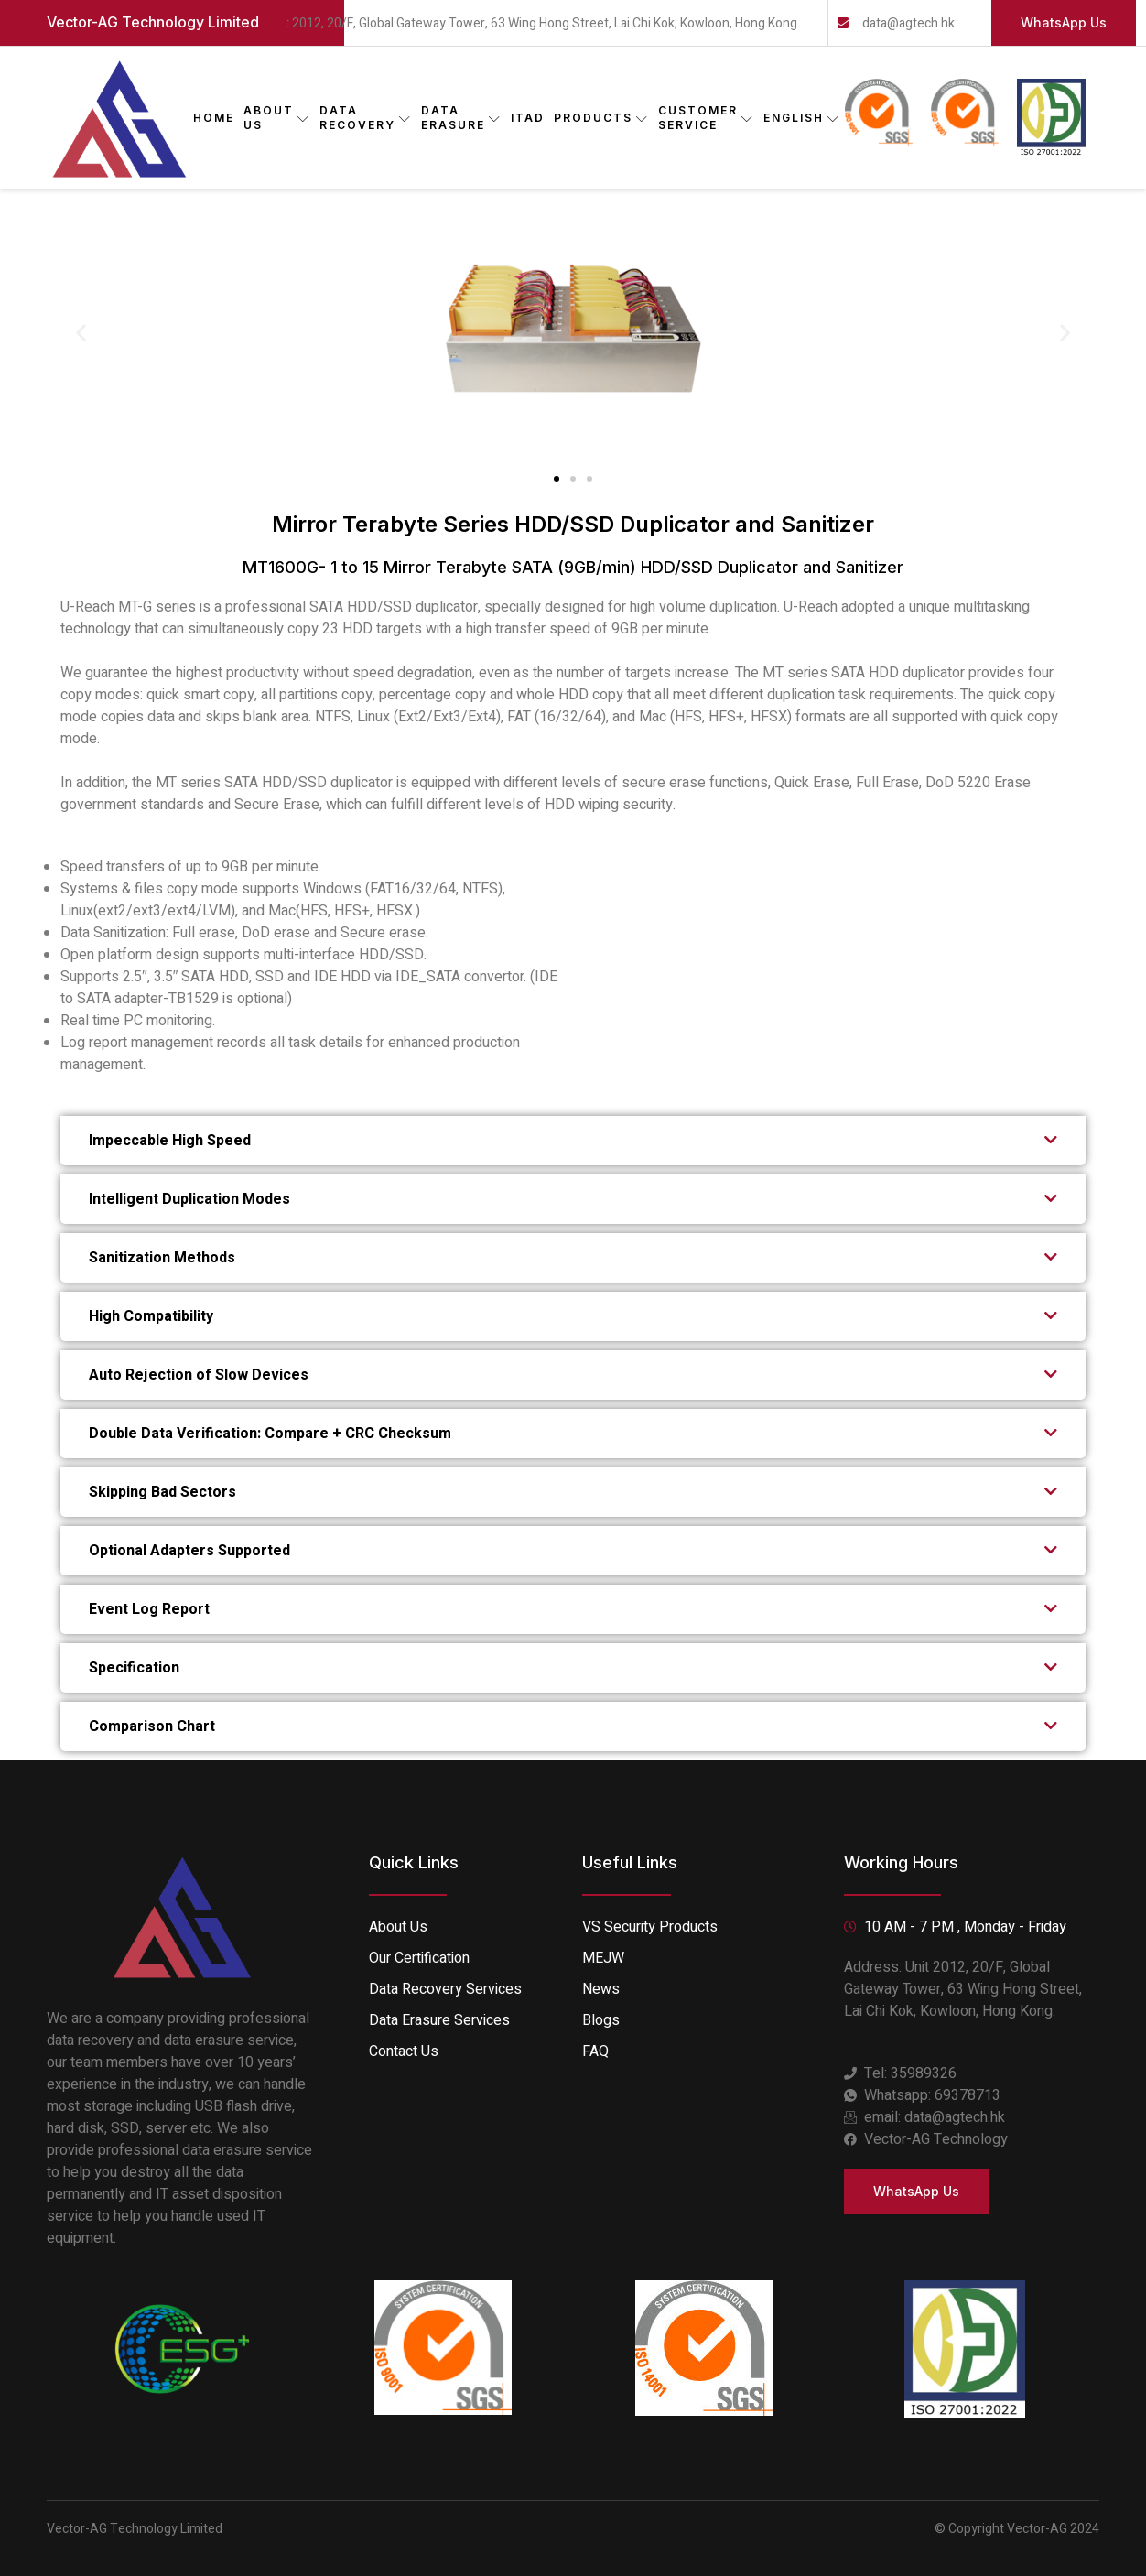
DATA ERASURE (461, 117)
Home (213, 117)
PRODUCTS (601, 117)
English (801, 117)
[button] (81, 331)
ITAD (528, 117)
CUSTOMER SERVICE (706, 117)
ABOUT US (276, 117)
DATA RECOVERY (365, 117)
